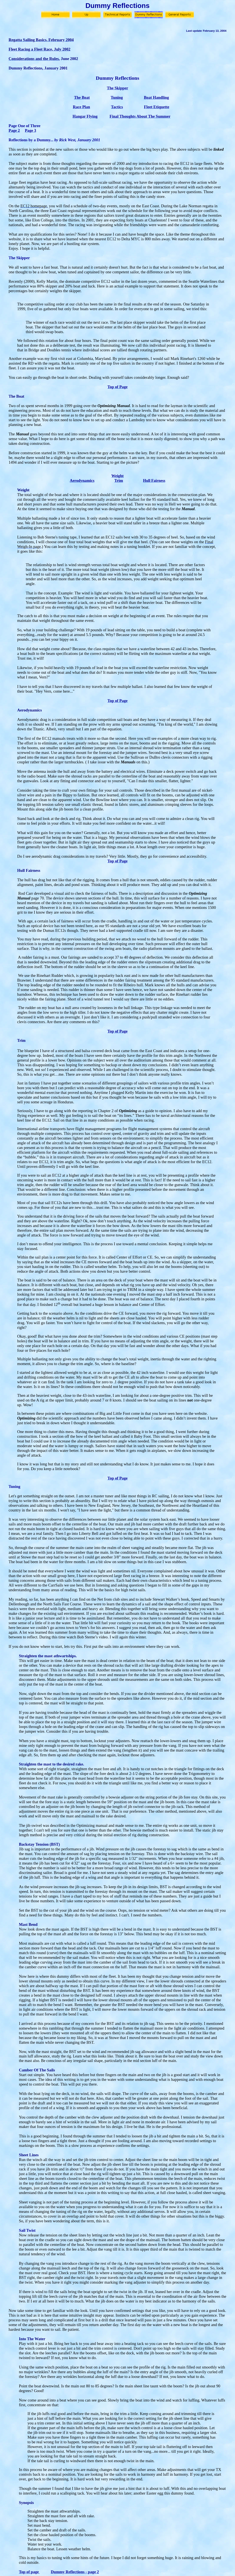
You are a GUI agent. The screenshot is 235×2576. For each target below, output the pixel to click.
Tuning (14, 1486)
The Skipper (19, 258)
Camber (26, 2070)
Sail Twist (27, 2230)
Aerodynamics (29, 710)
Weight (23, 490)
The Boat (16, 396)
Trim (21, 1040)
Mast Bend (28, 1924)
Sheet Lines (29, 2155)
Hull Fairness (28, 870)
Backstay (27, 1844)
